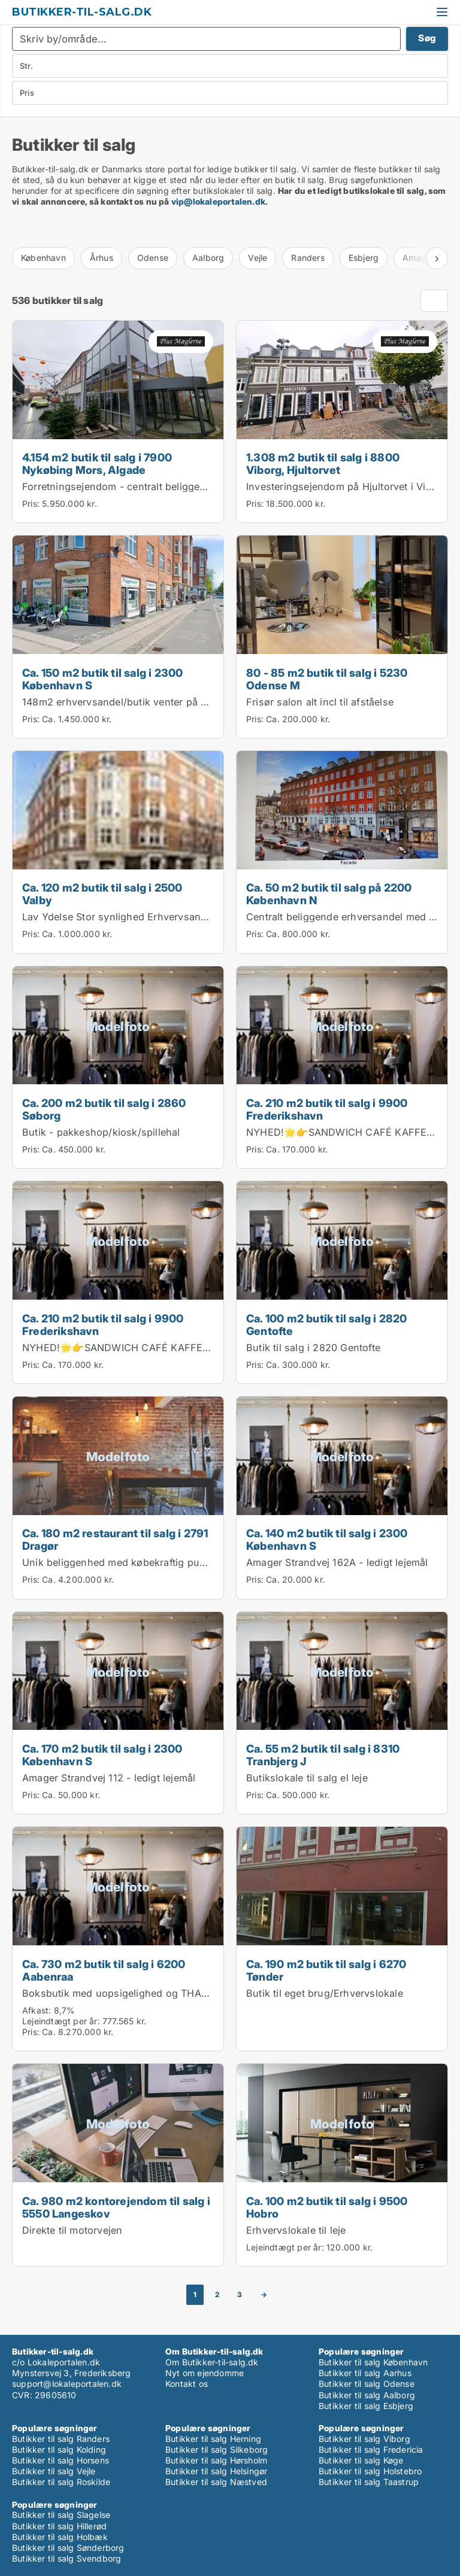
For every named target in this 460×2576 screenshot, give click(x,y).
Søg (427, 38)
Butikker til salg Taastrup (369, 2482)
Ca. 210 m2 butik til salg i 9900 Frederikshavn (326, 1109)
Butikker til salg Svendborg (66, 2558)
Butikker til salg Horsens (60, 2460)
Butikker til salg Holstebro (370, 2471)
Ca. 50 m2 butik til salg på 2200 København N (328, 894)
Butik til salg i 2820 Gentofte (313, 1348)
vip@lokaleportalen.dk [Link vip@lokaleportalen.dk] (218, 201)
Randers (307, 258)
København (43, 258)
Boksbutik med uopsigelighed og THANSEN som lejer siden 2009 (176, 1993)
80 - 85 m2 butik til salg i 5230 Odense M (326, 679)
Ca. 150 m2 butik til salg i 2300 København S (102, 679)
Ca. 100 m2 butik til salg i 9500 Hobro (326, 2207)
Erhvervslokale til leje (296, 2230)
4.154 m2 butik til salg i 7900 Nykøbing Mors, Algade (97, 463)
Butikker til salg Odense (366, 2384)
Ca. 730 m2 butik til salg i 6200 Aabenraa (103, 1970)
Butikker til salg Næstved (216, 2482)
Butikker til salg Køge (361, 2460)
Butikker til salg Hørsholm (216, 2460)
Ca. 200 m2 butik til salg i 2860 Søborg (104, 1109)
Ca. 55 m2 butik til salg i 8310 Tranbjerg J (323, 1755)
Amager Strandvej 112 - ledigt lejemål (108, 1778)
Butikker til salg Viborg (364, 2439)
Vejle (257, 258)
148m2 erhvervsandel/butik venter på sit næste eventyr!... (158, 702)
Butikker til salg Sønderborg (68, 2547)
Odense (152, 258)
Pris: (32, 503)
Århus (101, 258)
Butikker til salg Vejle (54, 2471)
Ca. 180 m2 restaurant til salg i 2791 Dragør (115, 1539)
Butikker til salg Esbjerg (366, 2406)
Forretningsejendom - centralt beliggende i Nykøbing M (153, 486)
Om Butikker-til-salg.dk (212, 2362)
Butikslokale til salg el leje (307, 1778)
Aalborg (208, 258)
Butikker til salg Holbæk (60, 2537)
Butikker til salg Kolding (59, 2449)
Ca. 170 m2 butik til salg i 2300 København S (102, 1755)
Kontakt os (186, 2384)
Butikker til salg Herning (213, 2439)
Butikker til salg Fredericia (371, 2449)
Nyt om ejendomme (204, 2373)
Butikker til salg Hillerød (59, 2526)
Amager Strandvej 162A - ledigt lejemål (337, 1562)
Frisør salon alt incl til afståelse (320, 702)
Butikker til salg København (373, 2362)
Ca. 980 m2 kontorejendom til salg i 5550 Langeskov (116, 2207)
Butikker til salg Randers (61, 2439)
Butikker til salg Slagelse (61, 2515)
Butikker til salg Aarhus (365, 2373)
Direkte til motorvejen (72, 2230)
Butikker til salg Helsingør (216, 2471)
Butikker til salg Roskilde (61, 2482)
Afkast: (36, 2010)
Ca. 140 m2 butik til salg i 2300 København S (326, 1539)
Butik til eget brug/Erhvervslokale (324, 1993)
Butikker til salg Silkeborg (216, 2449)
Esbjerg (364, 258)
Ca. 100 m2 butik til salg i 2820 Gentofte (326, 1324)
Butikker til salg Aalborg (367, 2395)
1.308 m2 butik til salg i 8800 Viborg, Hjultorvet (323, 463)
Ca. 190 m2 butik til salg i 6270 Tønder (326, 1970)
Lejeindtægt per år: (61, 2021)
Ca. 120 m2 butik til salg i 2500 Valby (102, 894)
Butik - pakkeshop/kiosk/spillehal (101, 1132)
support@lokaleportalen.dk (67, 2384)
